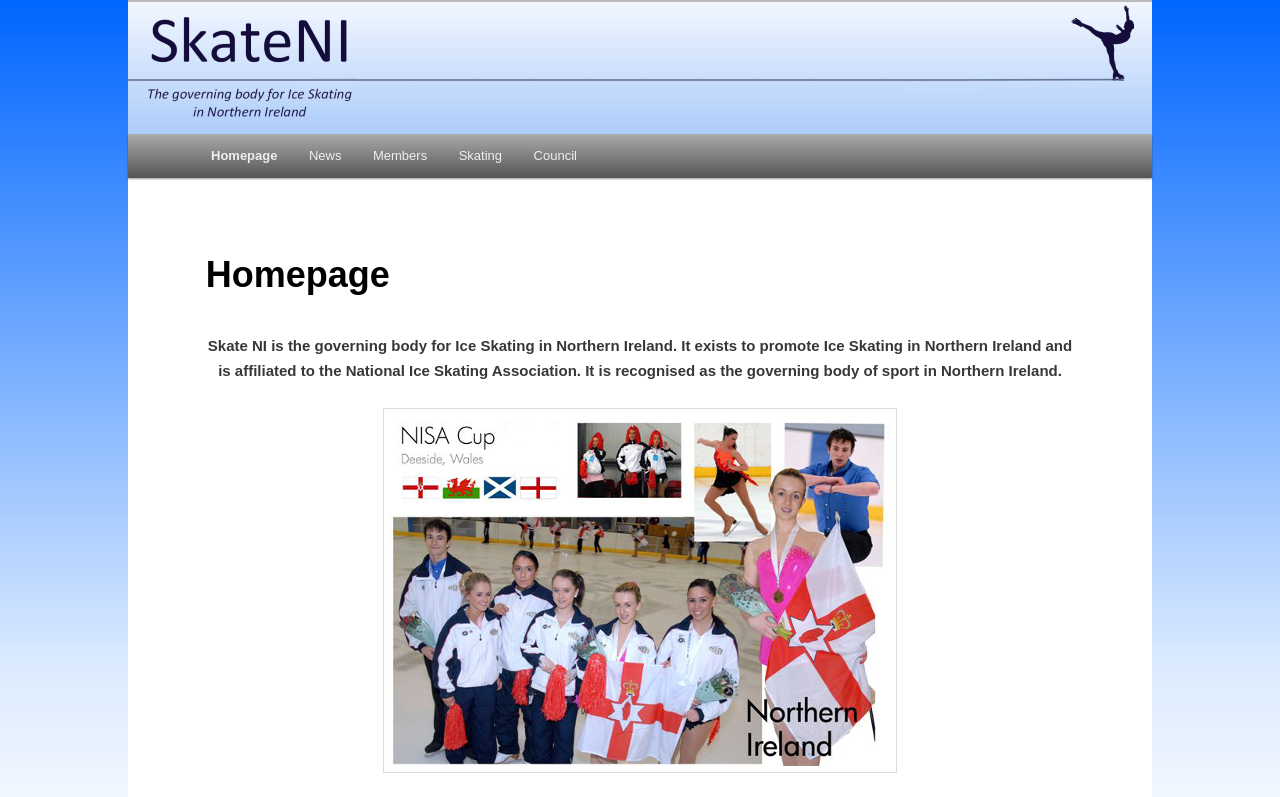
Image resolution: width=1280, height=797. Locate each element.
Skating (480, 155)
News (325, 155)
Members (400, 155)
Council (555, 155)
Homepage (244, 155)
